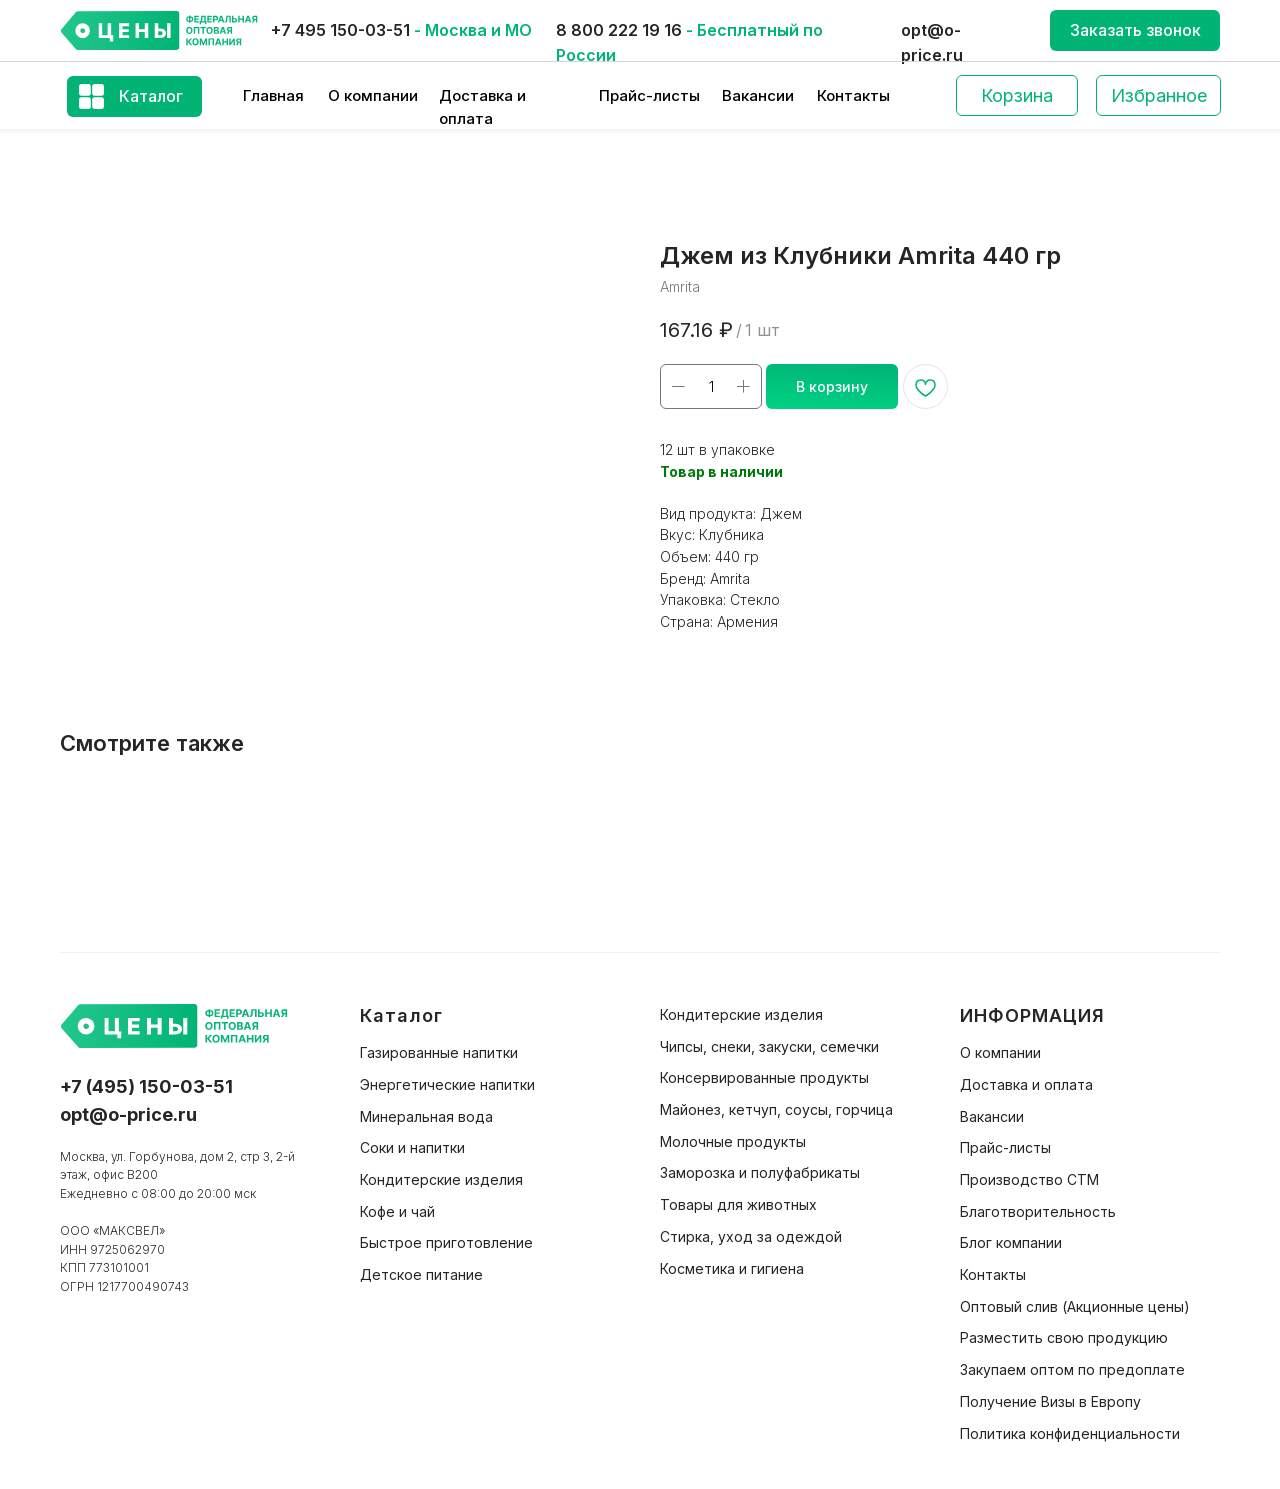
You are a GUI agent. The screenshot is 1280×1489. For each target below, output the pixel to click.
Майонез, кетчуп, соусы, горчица (776, 1109)
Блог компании (1011, 1242)
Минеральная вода (426, 1116)
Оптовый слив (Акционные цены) (1075, 1306)
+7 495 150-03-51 (340, 30)
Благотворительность (1038, 1211)
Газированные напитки (439, 1052)
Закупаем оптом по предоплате (1072, 1369)
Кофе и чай (397, 1211)
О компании (373, 95)
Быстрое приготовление (446, 1242)
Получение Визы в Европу (1050, 1401)
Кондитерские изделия (441, 1179)
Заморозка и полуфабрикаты (760, 1172)
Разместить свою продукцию (1064, 1337)
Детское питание (421, 1274)
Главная (273, 95)
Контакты (853, 95)
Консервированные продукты (764, 1077)
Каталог (151, 96)
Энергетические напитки (447, 1084)
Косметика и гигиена (732, 1268)
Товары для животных (738, 1204)
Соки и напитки (412, 1147)
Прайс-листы (649, 95)
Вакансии (758, 95)
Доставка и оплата (1026, 1084)
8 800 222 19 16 (619, 30)
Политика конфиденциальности (1070, 1433)
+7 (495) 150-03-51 (146, 1086)
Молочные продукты (733, 1141)
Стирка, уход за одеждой (751, 1236)
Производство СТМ (1029, 1179)
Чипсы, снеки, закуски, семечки (769, 1046)
